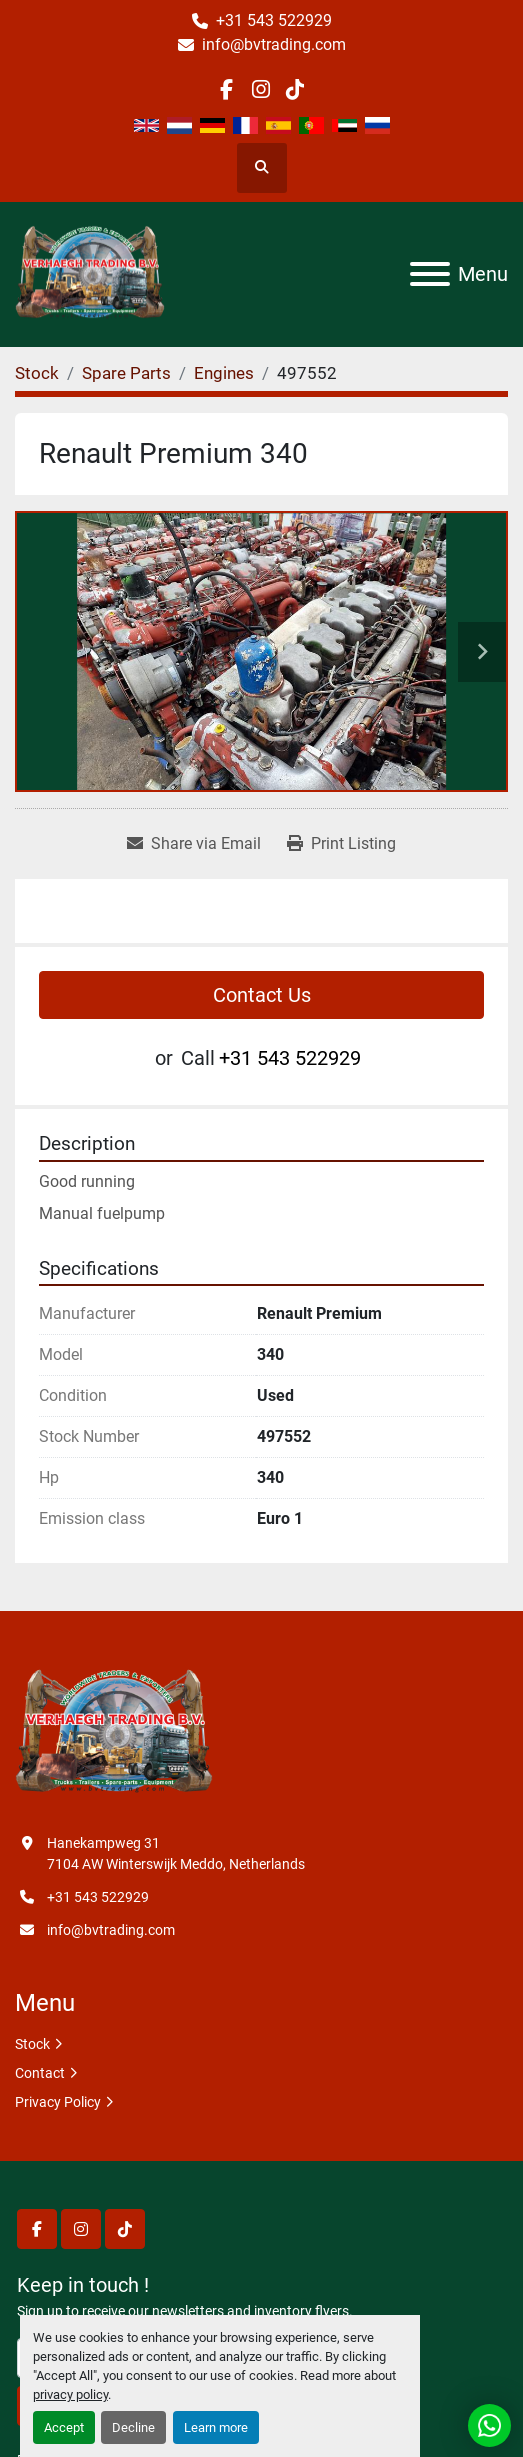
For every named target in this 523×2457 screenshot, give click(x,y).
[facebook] (226, 89)
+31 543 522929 (274, 20)
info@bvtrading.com (274, 44)
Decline (133, 2427)
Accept (64, 2427)
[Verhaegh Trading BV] (114, 1733)
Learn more (216, 2427)
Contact (40, 2073)
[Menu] (430, 274)
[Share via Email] (194, 844)
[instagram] (260, 89)
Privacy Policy (58, 2102)
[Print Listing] (341, 844)
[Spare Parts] (126, 373)
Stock (32, 2044)
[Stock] (37, 373)
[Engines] (224, 373)
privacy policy (70, 2394)
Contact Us (262, 995)
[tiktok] (295, 89)
